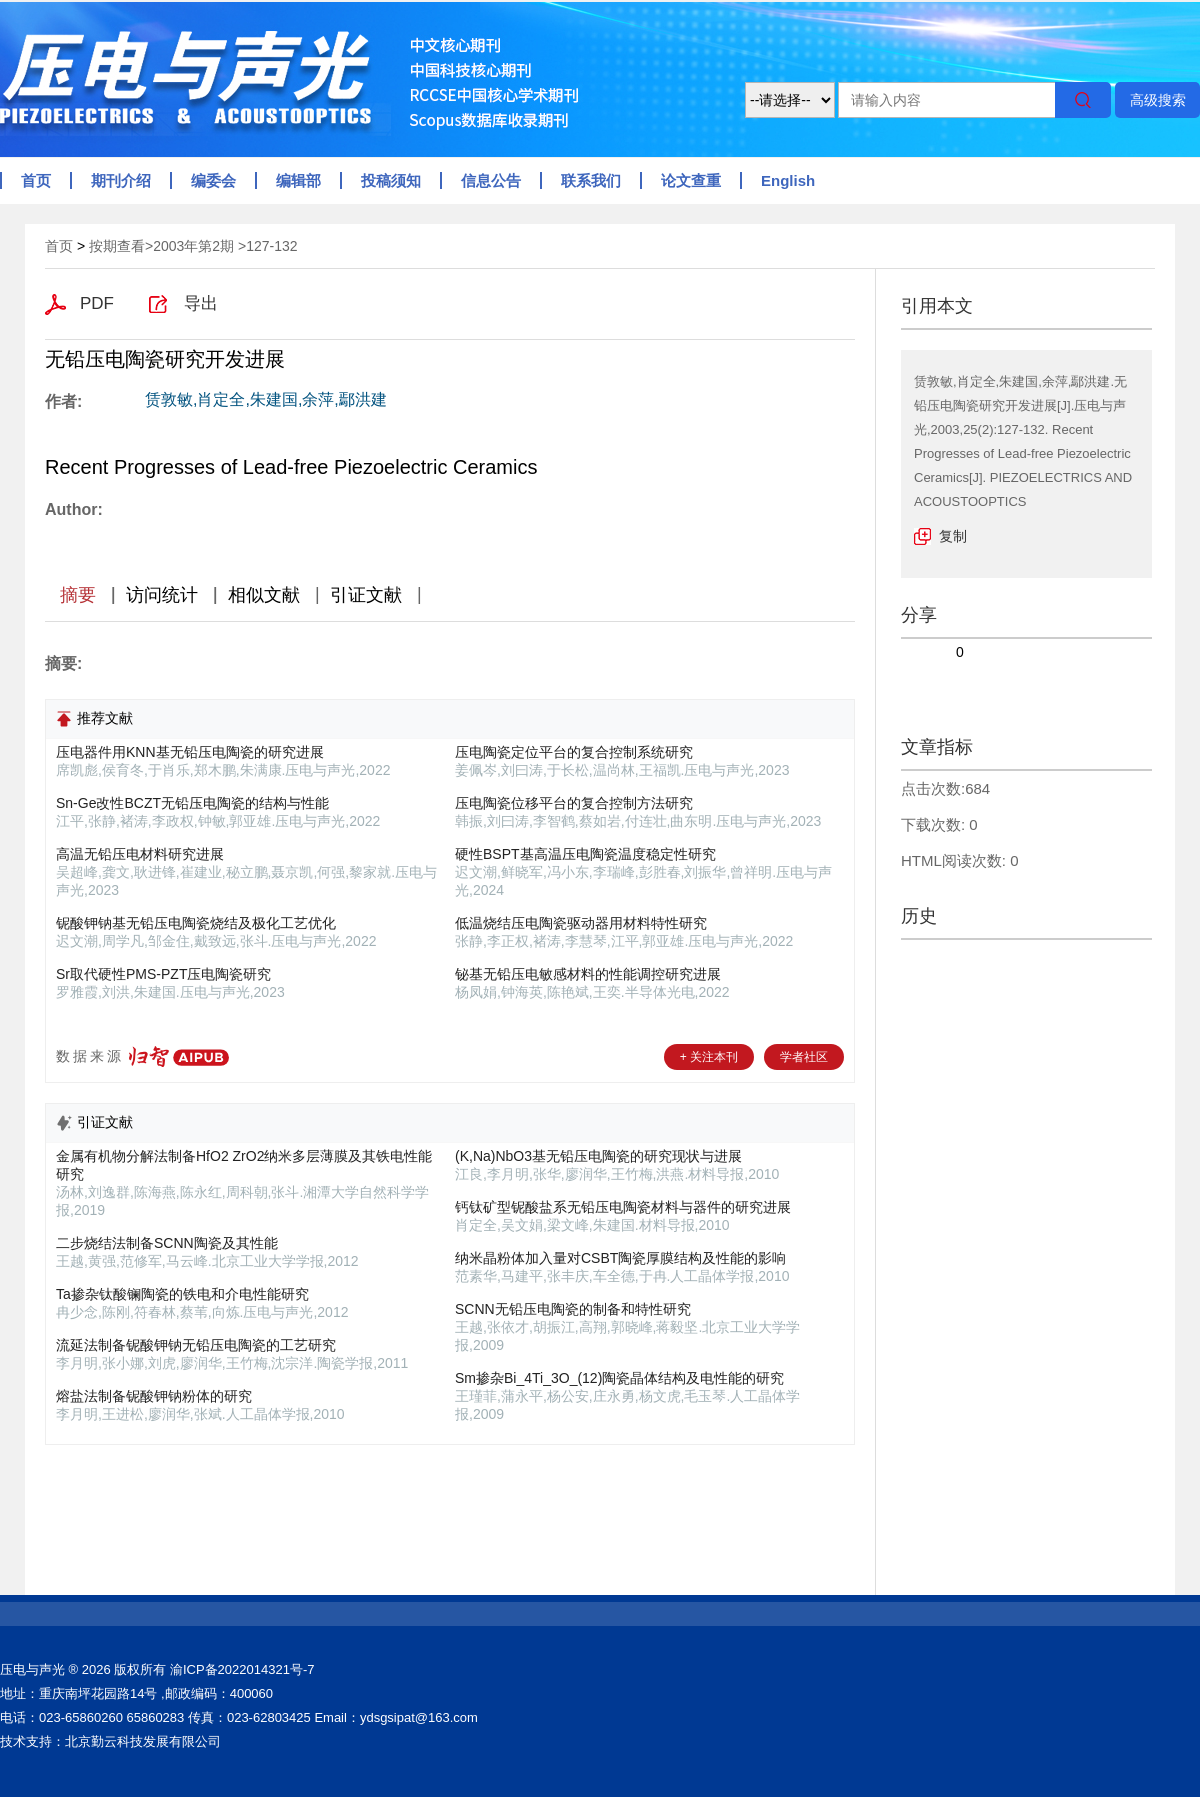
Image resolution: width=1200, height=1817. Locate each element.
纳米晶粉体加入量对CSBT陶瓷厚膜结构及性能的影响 (620, 1258)
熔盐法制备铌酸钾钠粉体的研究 (154, 1396)
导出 (201, 303)
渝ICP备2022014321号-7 (242, 1669)
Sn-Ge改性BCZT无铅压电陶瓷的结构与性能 (192, 803)
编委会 (213, 180)
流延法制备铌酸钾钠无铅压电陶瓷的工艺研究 (196, 1345)
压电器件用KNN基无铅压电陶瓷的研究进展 (190, 752)
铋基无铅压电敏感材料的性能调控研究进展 (588, 974)
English (788, 180)
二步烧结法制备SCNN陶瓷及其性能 (167, 1243)
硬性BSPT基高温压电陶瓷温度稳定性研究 (585, 854)
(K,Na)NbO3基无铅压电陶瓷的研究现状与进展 (598, 1156)
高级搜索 (1158, 100)
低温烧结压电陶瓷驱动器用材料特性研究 (581, 923)
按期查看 (117, 246)
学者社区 (804, 1057)
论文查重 (691, 180)
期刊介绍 (121, 180)
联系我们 (591, 180)
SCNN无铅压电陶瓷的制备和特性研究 (573, 1309)
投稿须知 (391, 180)
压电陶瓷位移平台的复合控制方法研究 (574, 803)
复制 (953, 536)
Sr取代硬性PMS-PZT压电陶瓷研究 (163, 974)
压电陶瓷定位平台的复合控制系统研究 (574, 752)
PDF (97, 303)
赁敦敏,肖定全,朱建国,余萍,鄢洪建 (266, 399)
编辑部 (298, 180)
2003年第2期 (193, 246)
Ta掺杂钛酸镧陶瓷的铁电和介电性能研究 (182, 1294)
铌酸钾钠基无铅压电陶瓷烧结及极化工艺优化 (196, 923)
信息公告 (491, 180)
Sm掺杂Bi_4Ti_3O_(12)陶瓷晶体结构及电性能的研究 (619, 1378)
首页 (36, 180)
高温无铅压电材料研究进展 (140, 854)
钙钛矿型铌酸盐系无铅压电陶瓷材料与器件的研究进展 (623, 1207)
